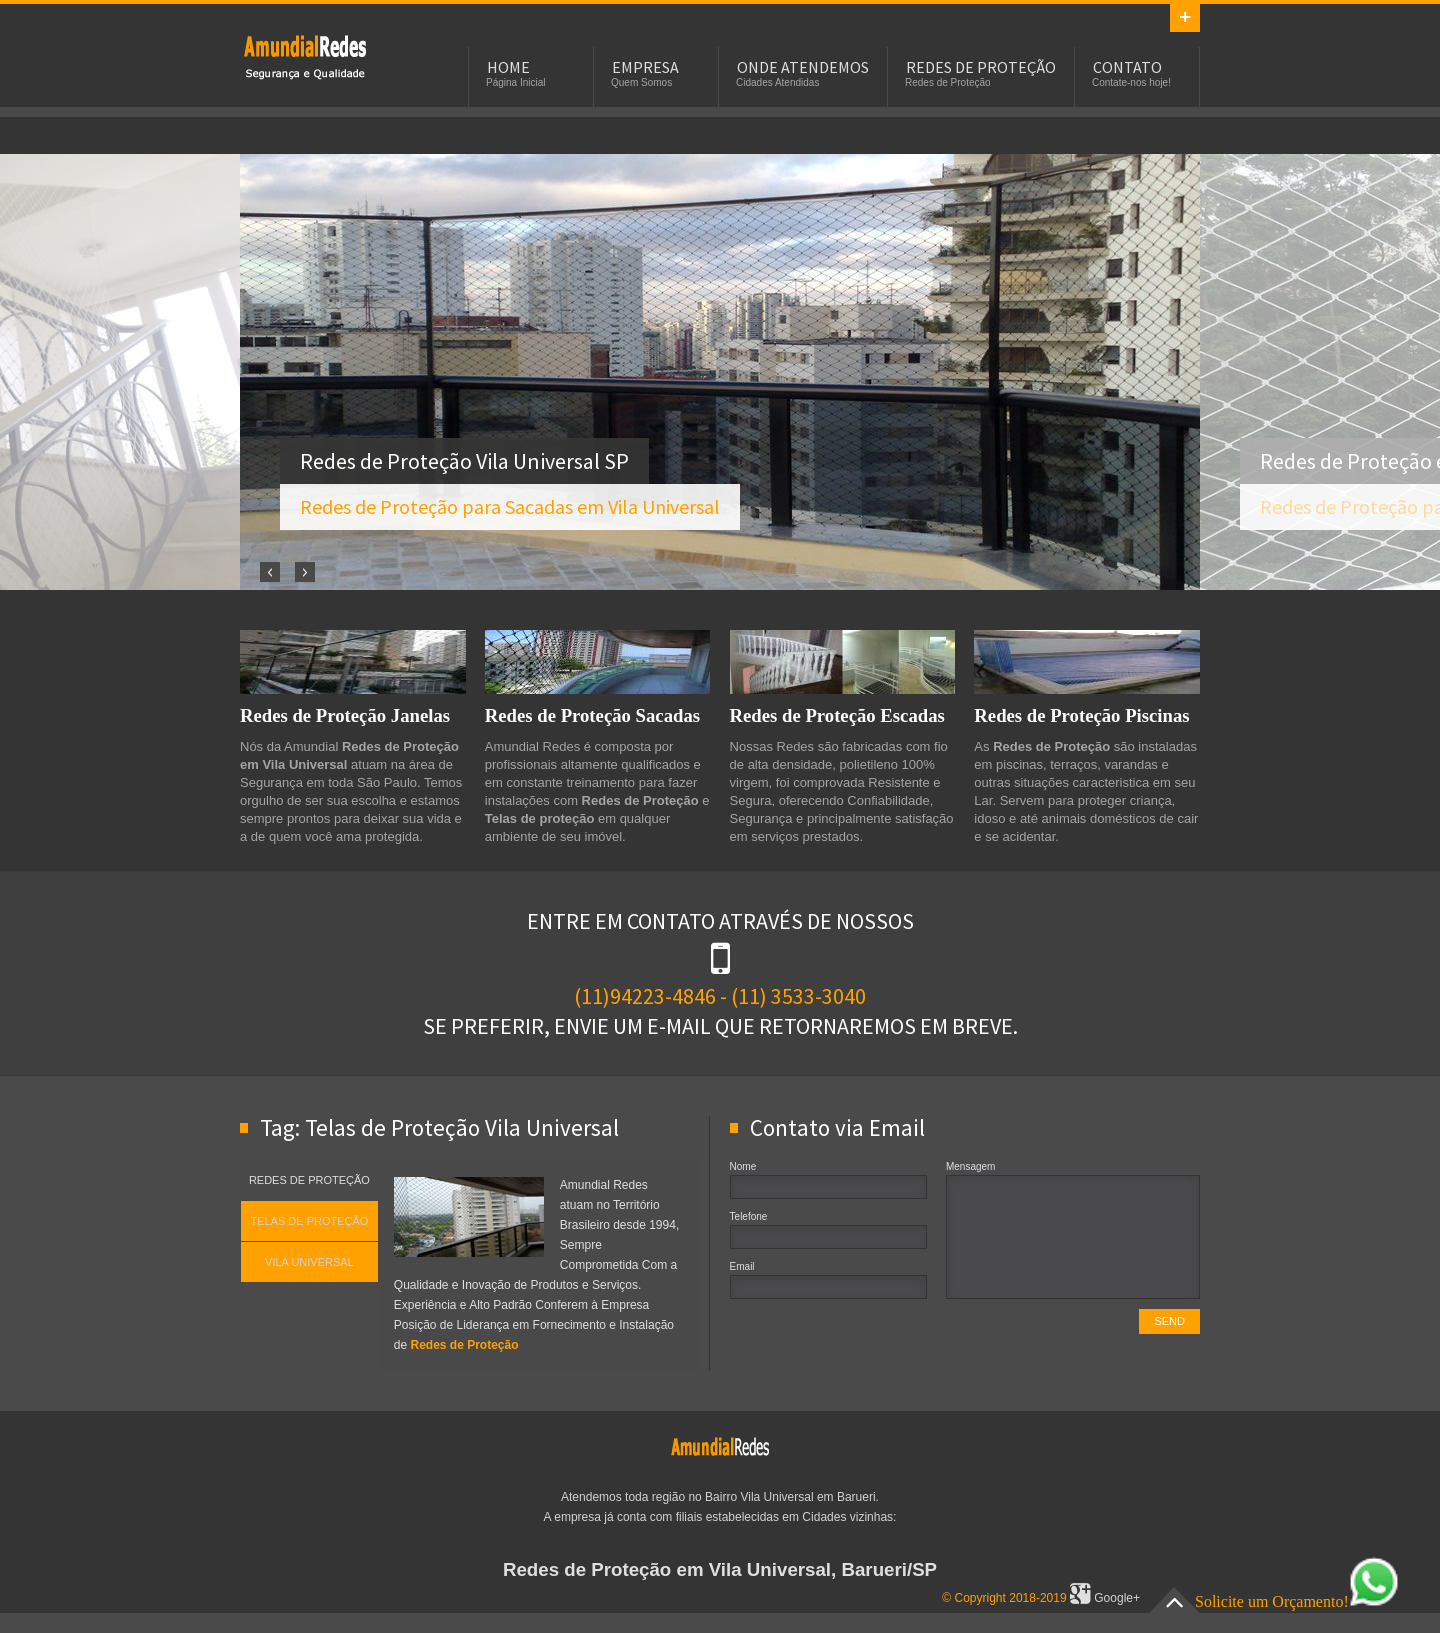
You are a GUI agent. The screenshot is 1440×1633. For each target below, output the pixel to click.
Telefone (749, 1216)
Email (742, 1266)
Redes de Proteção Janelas (345, 715)
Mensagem (970, 1166)
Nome (743, 1166)
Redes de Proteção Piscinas (1081, 715)
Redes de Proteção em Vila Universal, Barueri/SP (720, 1569)
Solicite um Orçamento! (1297, 1601)
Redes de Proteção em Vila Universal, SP (305, 56)
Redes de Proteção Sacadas (592, 715)
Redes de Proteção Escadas (837, 715)
